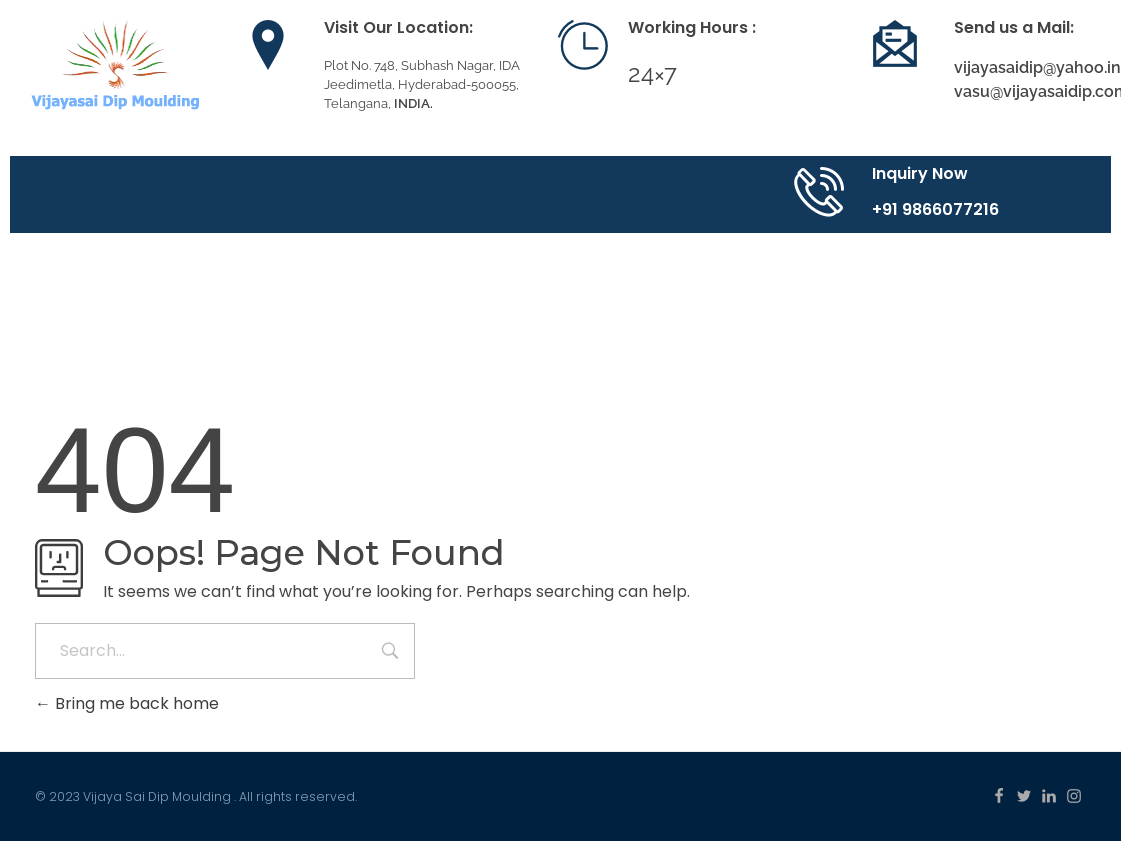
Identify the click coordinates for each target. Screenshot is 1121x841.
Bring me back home (127, 703)
